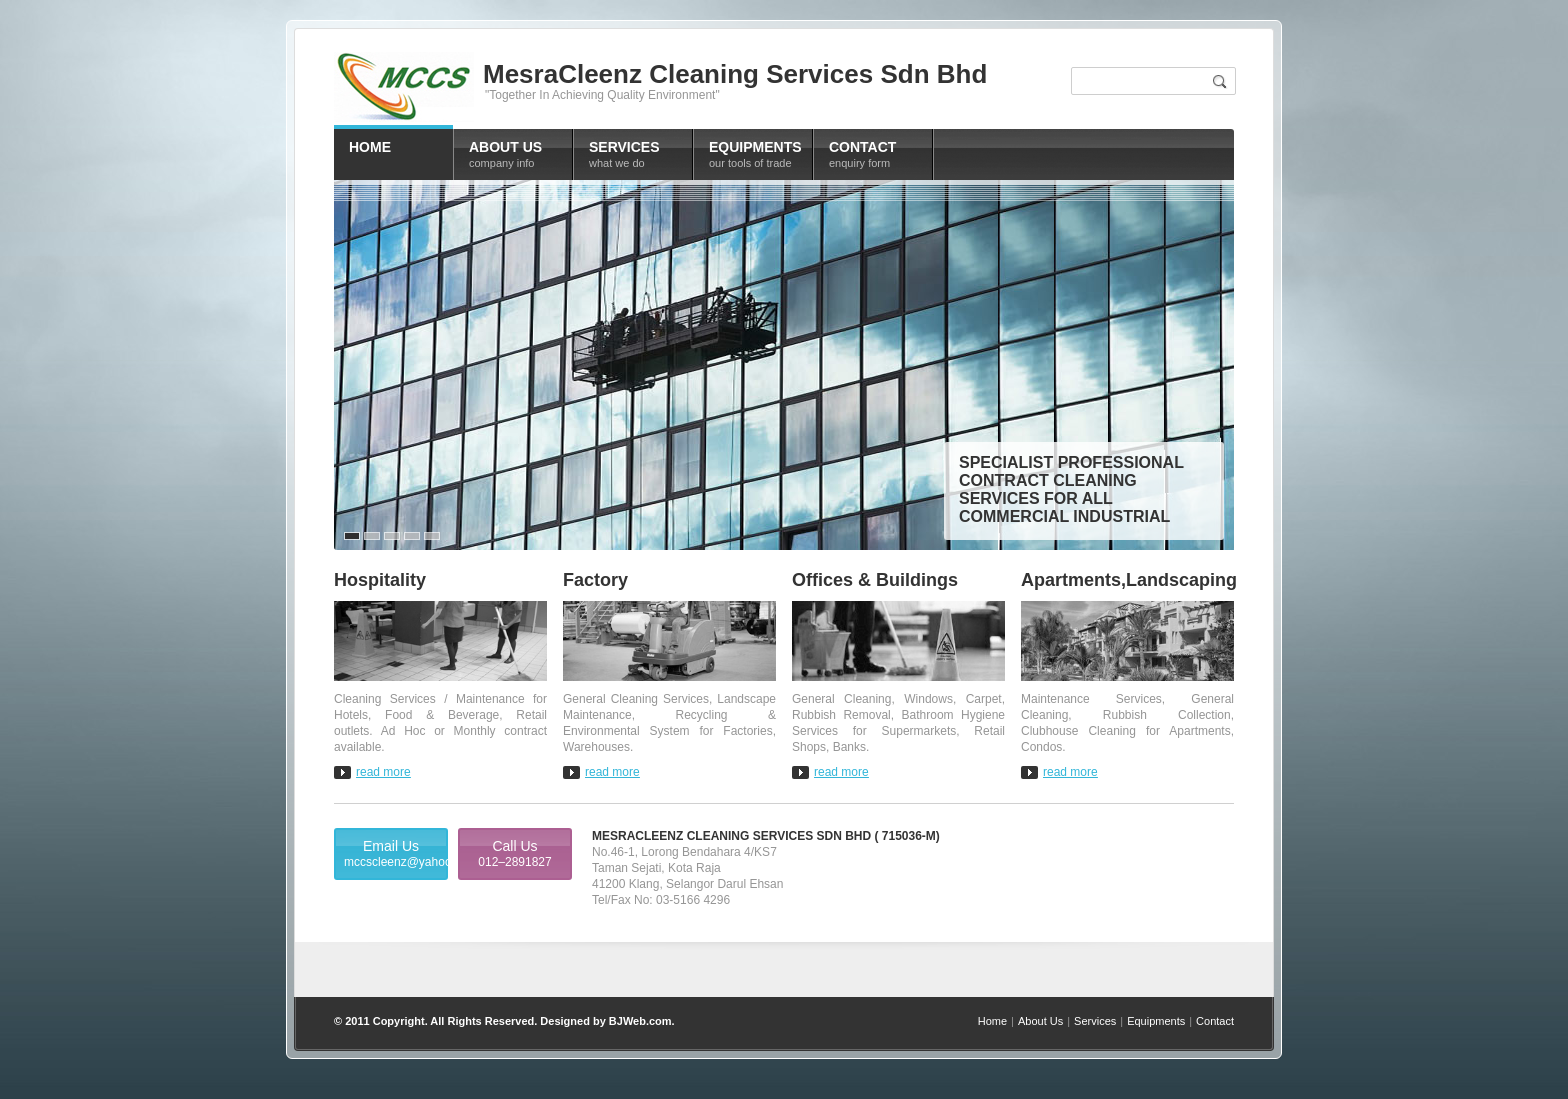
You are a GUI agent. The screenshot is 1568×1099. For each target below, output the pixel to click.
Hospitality (380, 580)
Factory (595, 580)
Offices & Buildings (875, 580)
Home (992, 1021)
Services (1095, 1021)
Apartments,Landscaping (1127, 580)
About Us (1040, 1021)
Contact (1215, 1021)
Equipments (1156, 1021)
